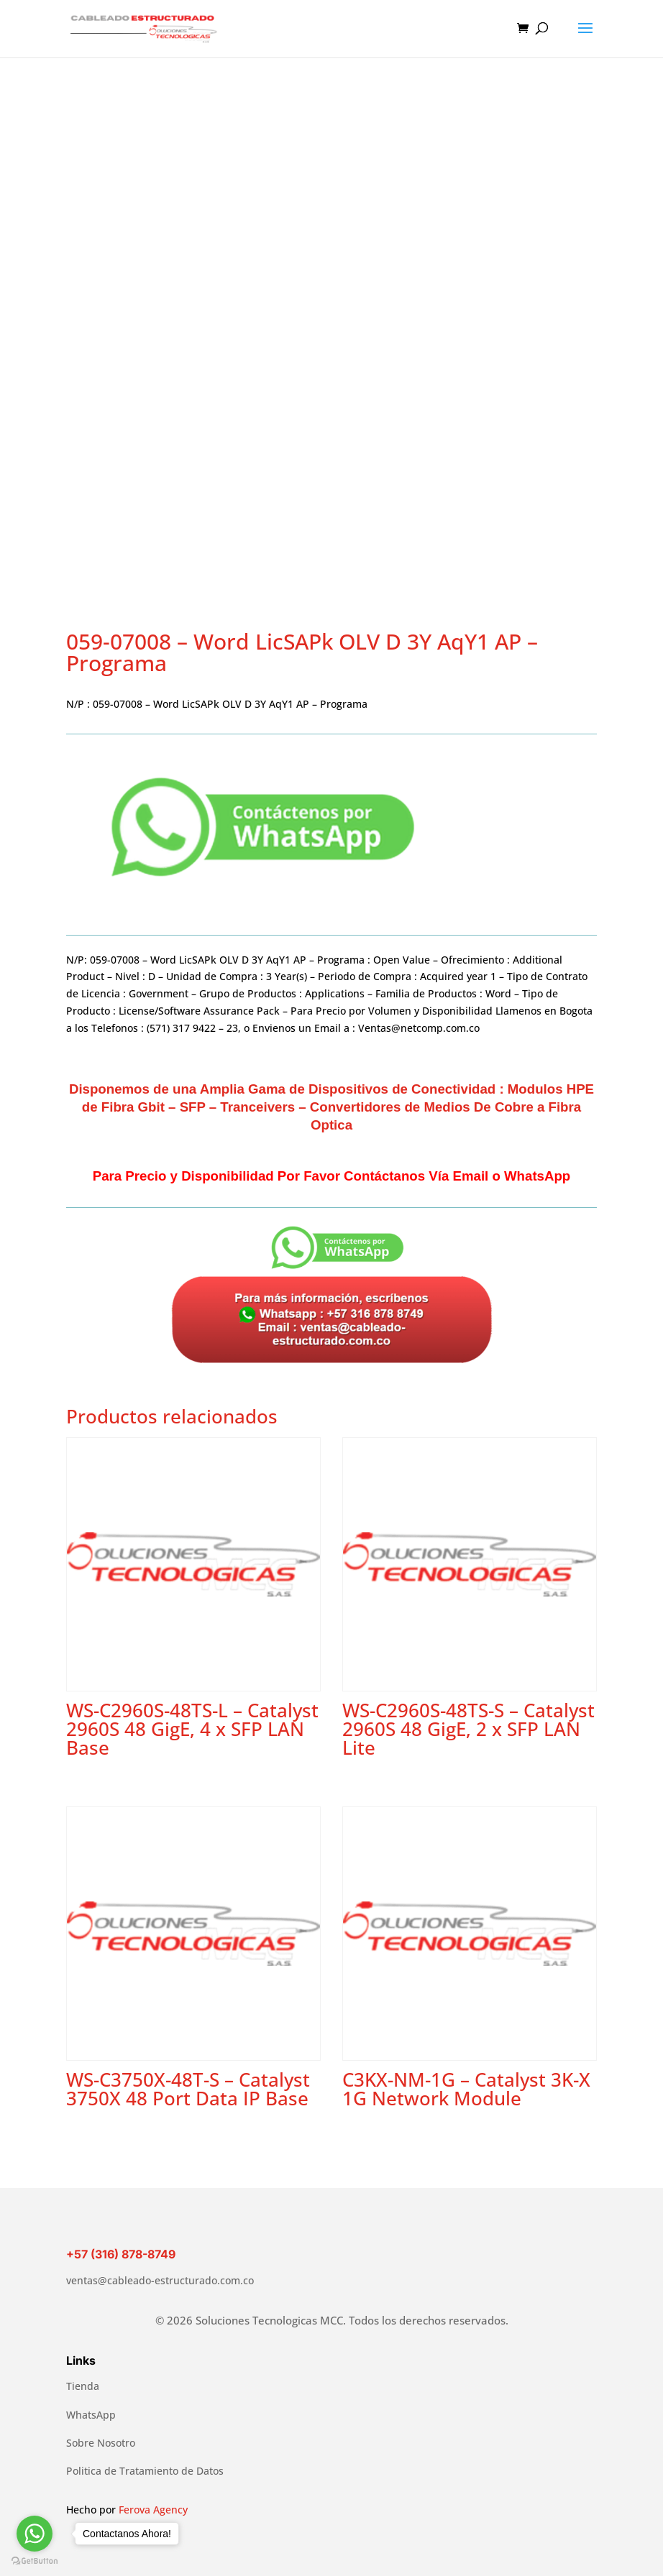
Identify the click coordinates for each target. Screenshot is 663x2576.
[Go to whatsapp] (34, 2534)
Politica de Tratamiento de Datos (145, 2471)
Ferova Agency (153, 2509)
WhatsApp (91, 2415)
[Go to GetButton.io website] (35, 2561)
